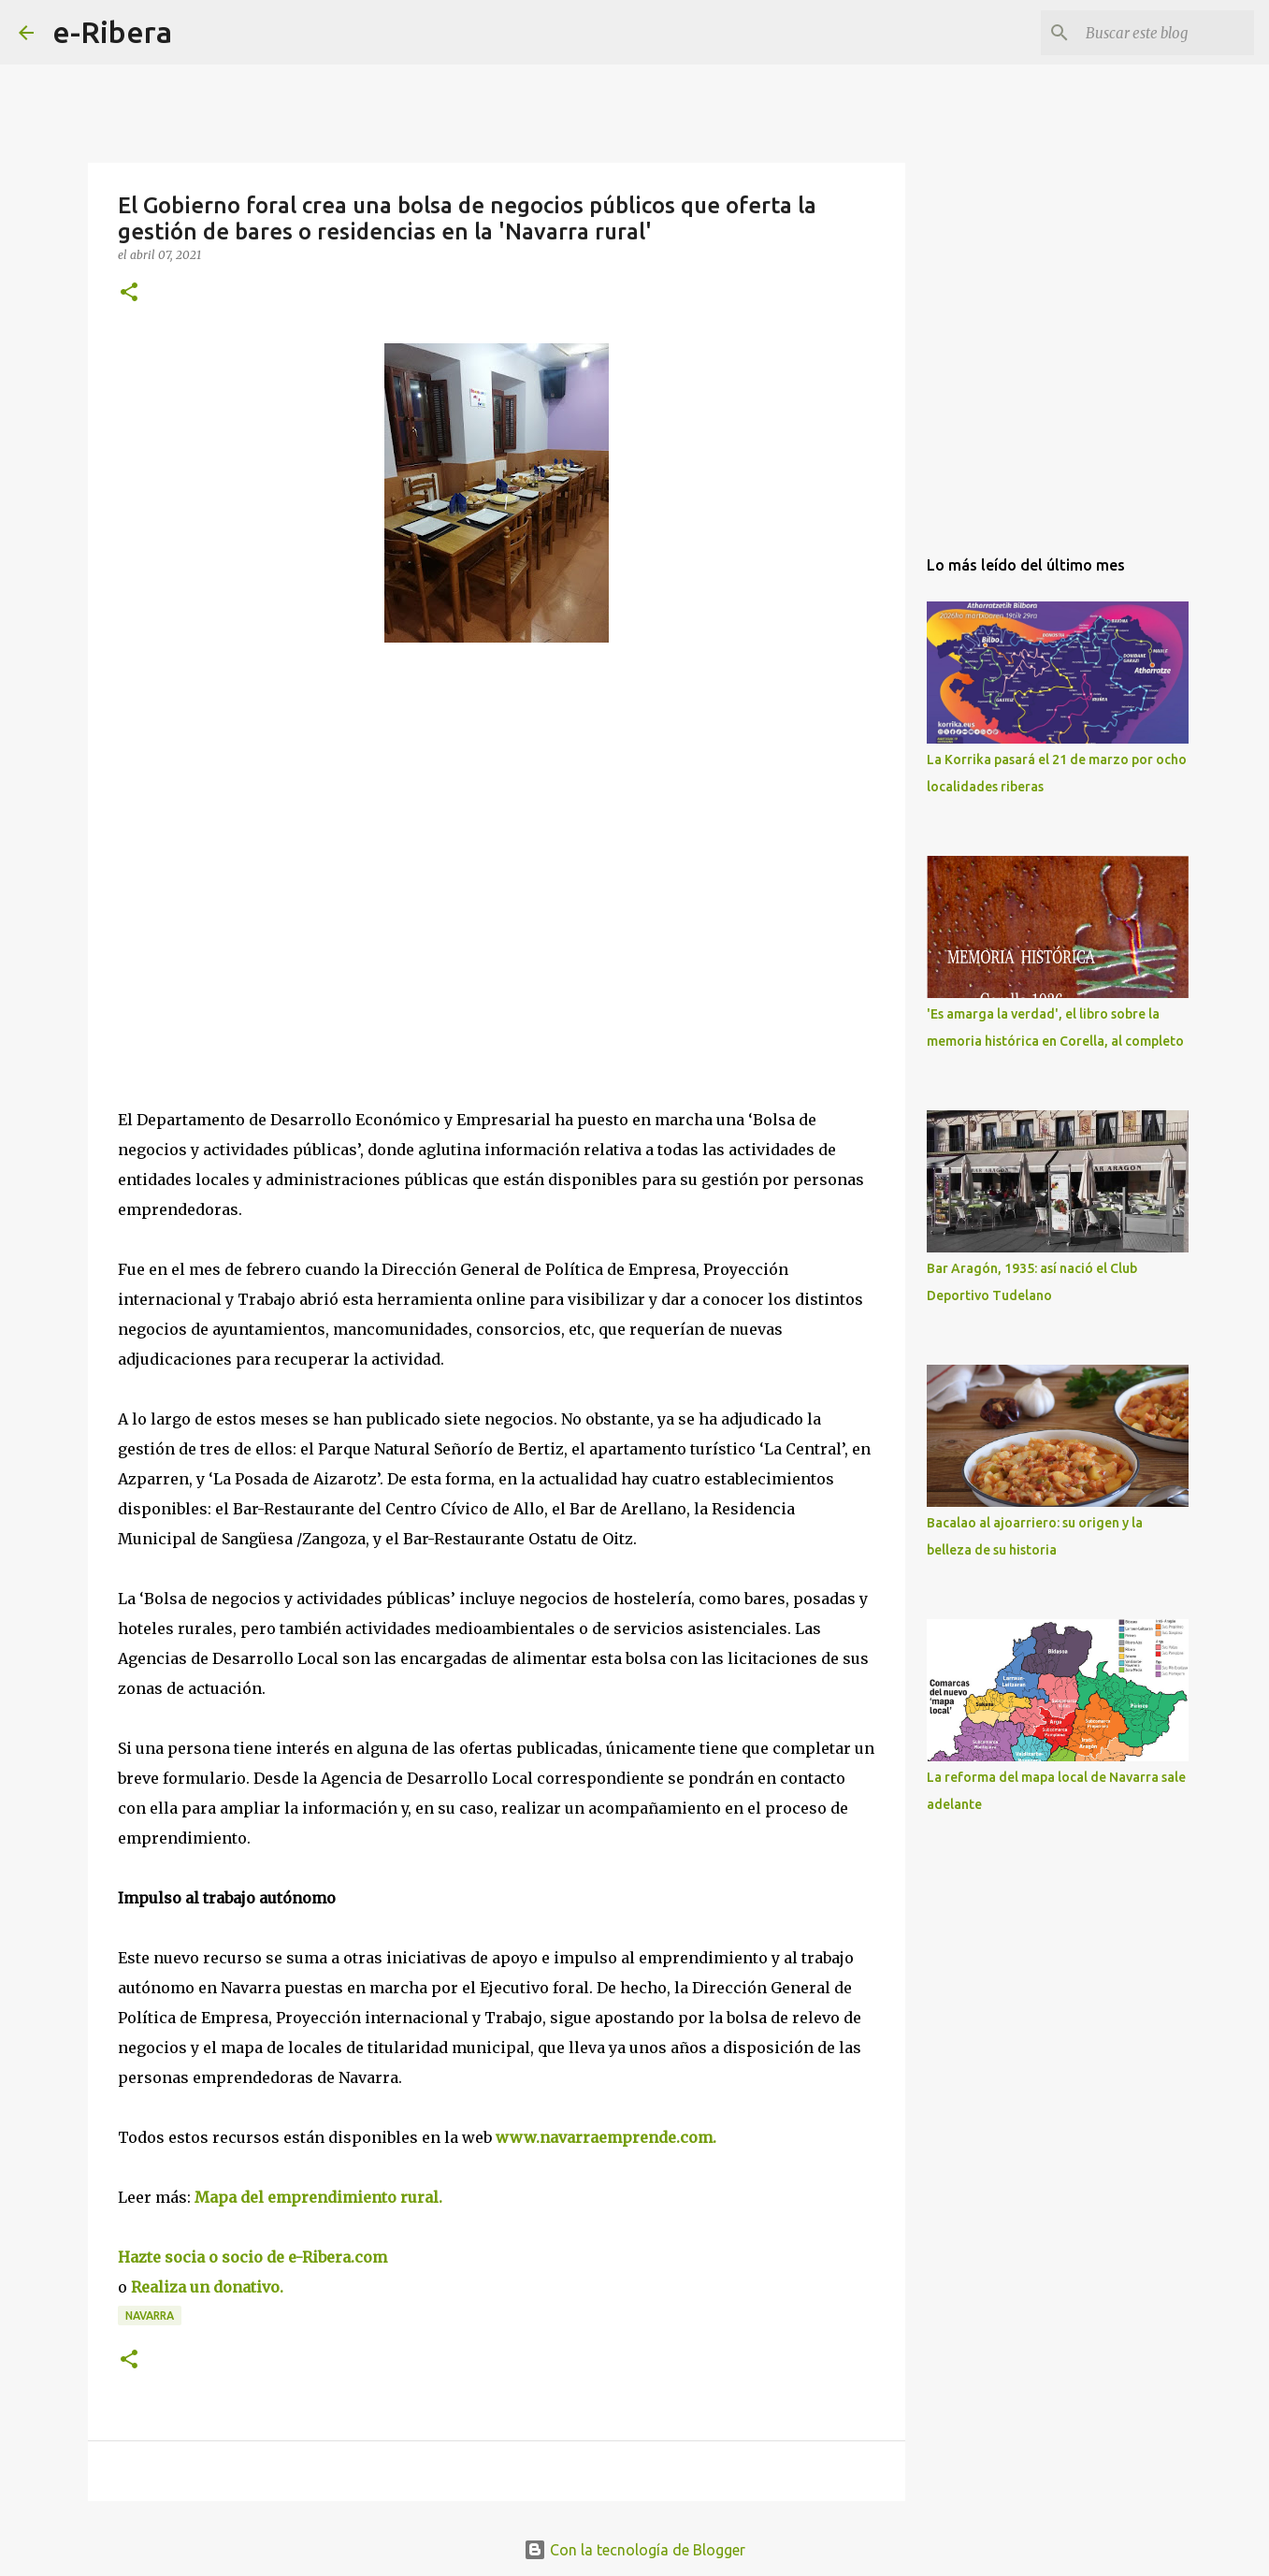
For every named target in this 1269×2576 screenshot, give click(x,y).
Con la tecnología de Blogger (634, 2549)
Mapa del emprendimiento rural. (316, 2197)
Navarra (149, 2315)
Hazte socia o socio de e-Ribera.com (252, 2257)
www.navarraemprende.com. (610, 2137)
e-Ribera (112, 32)
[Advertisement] (258, 829)
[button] (129, 293)
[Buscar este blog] (1156, 32)
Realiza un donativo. (209, 2287)
